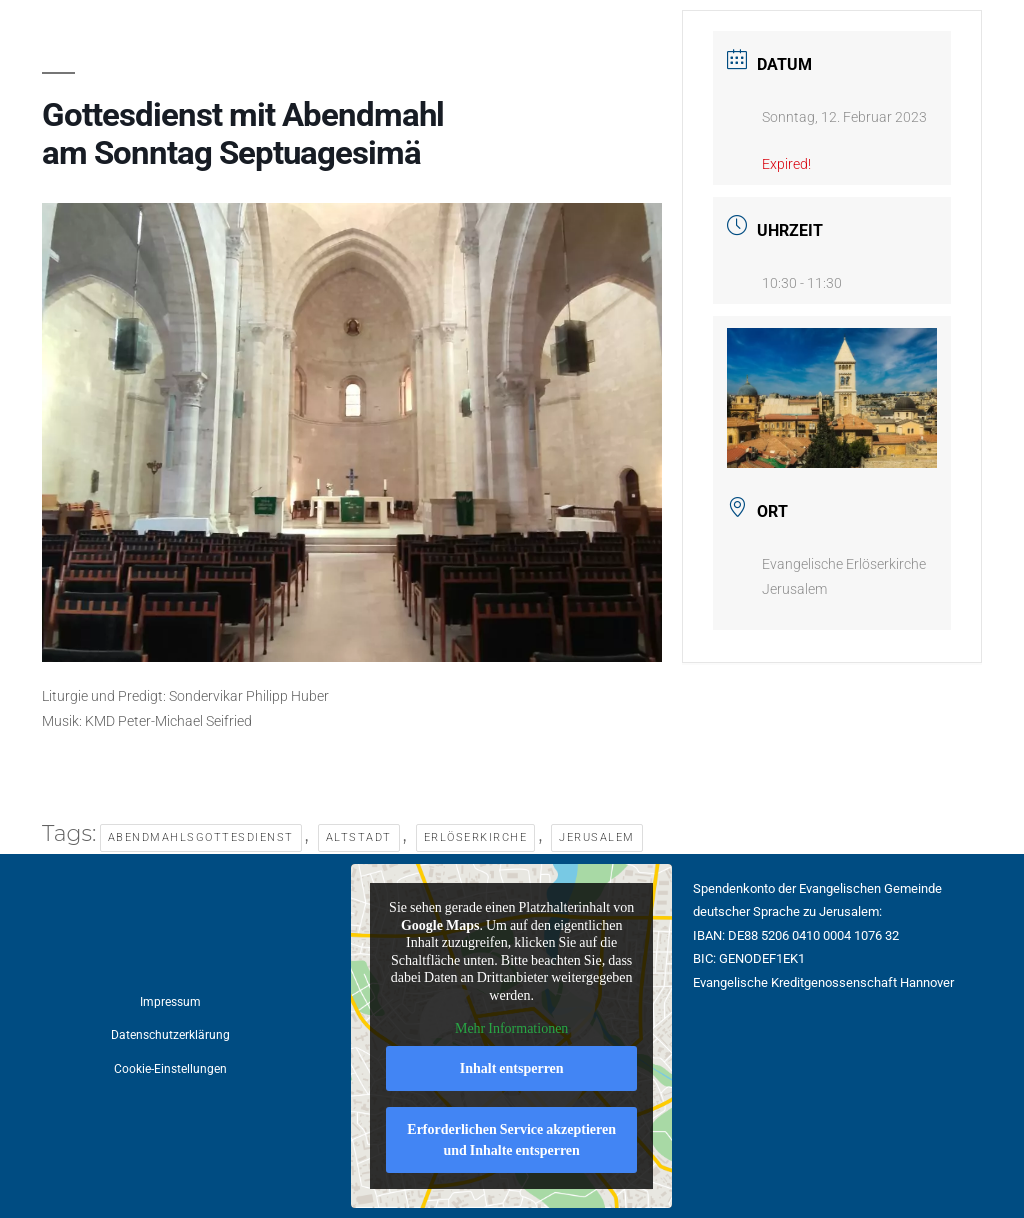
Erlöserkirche (476, 837)
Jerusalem (597, 837)
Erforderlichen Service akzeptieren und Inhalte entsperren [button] (512, 1140)
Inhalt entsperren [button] (512, 1068)
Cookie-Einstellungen (170, 1069)
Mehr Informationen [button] (511, 1028)
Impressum (170, 1002)
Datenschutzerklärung (170, 1035)
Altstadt (359, 837)
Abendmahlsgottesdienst (201, 837)
